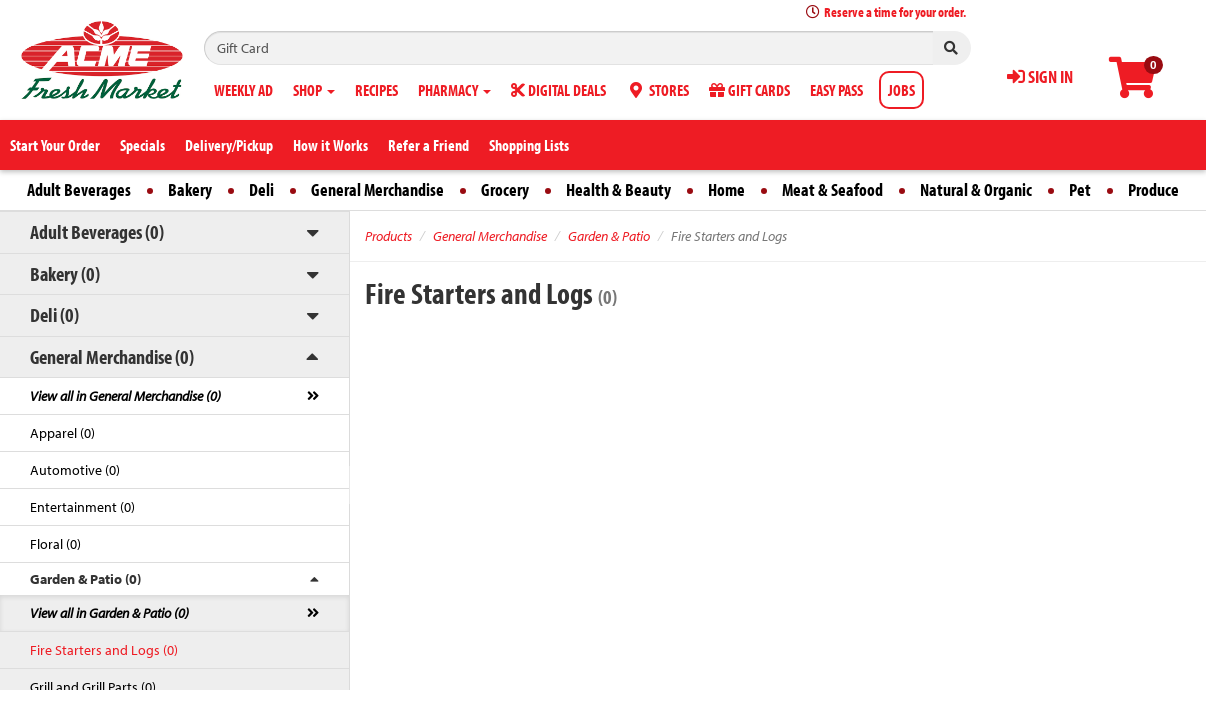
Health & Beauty (618, 189)
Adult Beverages (79, 189)
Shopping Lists (529, 145)
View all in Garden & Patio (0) (109, 613)
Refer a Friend (428, 145)
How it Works (330, 145)
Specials (142, 145)
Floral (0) (55, 544)
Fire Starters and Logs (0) (104, 650)
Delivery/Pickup (229, 145)
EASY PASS (836, 90)
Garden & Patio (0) (85, 579)
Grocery (505, 189)
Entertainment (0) (82, 507)
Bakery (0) (65, 273)
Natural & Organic (976, 189)
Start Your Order (55, 145)
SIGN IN (1040, 76)
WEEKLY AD (243, 90)
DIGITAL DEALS (558, 90)
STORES (657, 90)
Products (388, 236)
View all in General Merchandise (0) (125, 396)
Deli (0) (54, 314)
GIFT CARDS (749, 90)
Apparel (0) (62, 433)
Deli (261, 189)
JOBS (901, 90)
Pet (1080, 189)
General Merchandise (377, 189)
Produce (1153, 189)
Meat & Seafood (832, 189)
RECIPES (376, 90)
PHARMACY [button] (454, 90)
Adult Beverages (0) (97, 231)
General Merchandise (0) (112, 356)
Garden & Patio (609, 236)
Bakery (190, 189)
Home (726, 189)
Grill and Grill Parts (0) (93, 687)
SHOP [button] (314, 90)
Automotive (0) (75, 470)
